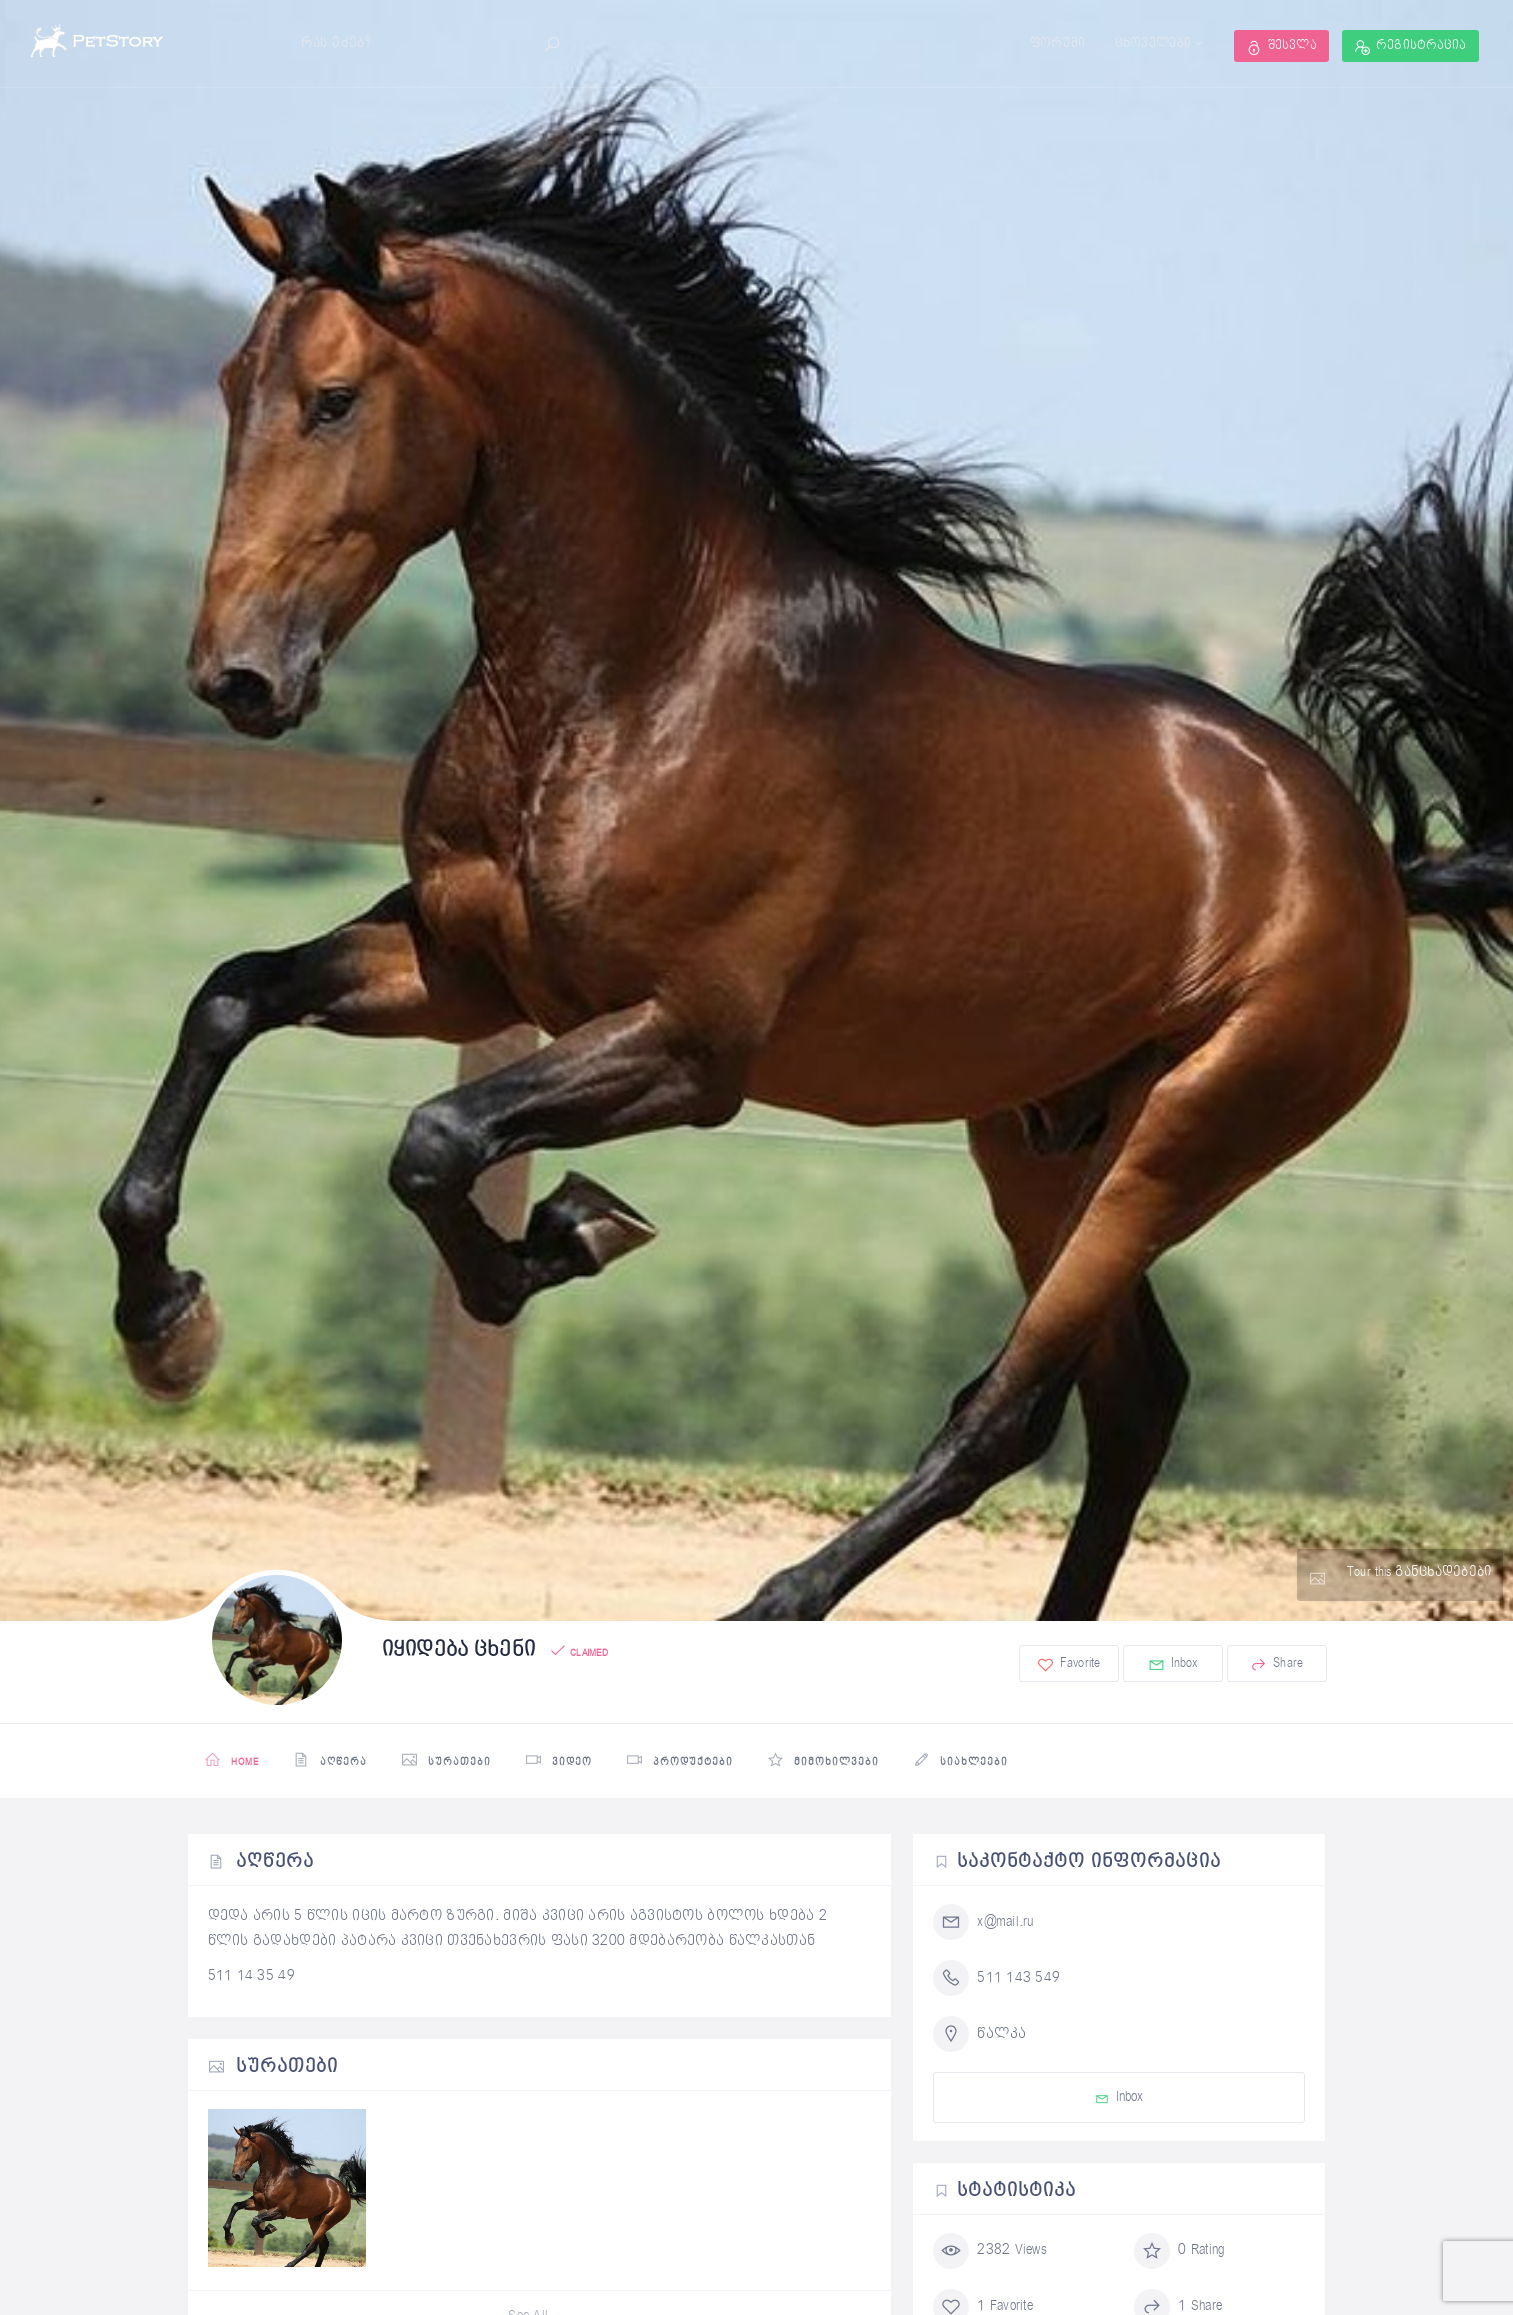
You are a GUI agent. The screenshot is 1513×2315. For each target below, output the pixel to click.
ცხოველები (1153, 43)
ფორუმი (1058, 43)
